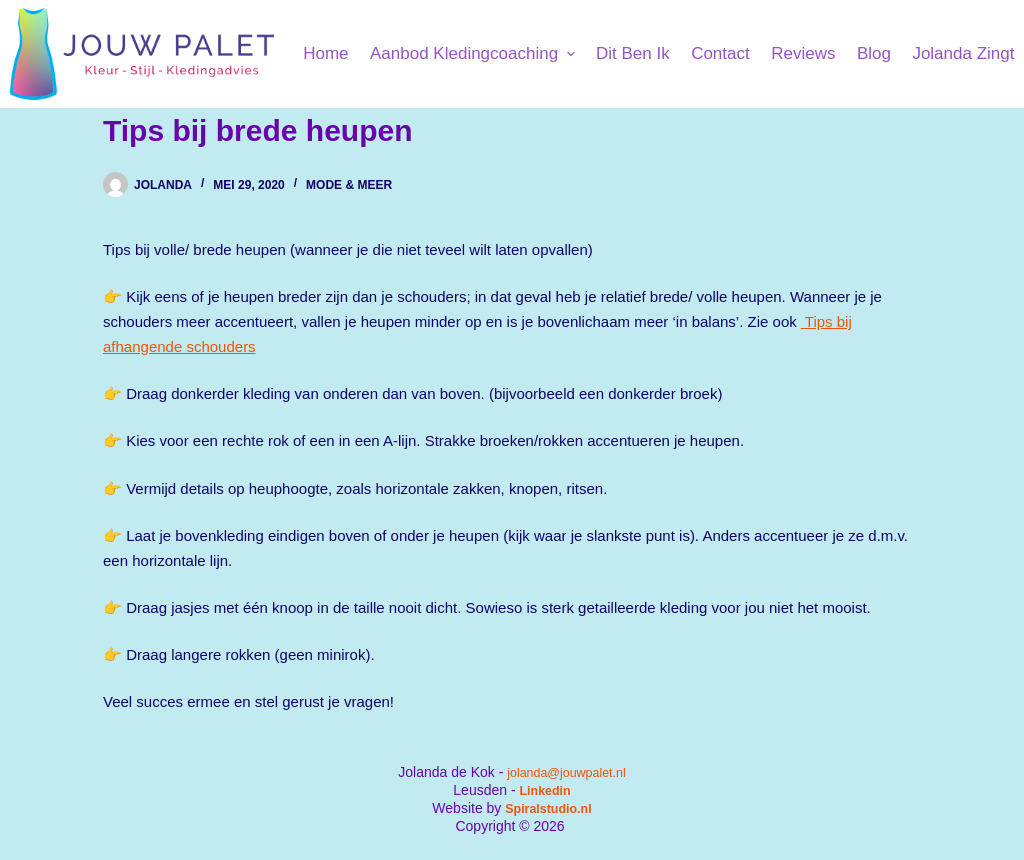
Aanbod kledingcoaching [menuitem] (475, 53)
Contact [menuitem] (720, 53)
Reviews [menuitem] (803, 53)
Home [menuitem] (325, 53)
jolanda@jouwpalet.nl (566, 772)
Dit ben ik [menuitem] (633, 53)
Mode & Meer (349, 185)
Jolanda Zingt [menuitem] (963, 53)
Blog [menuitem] (874, 53)
